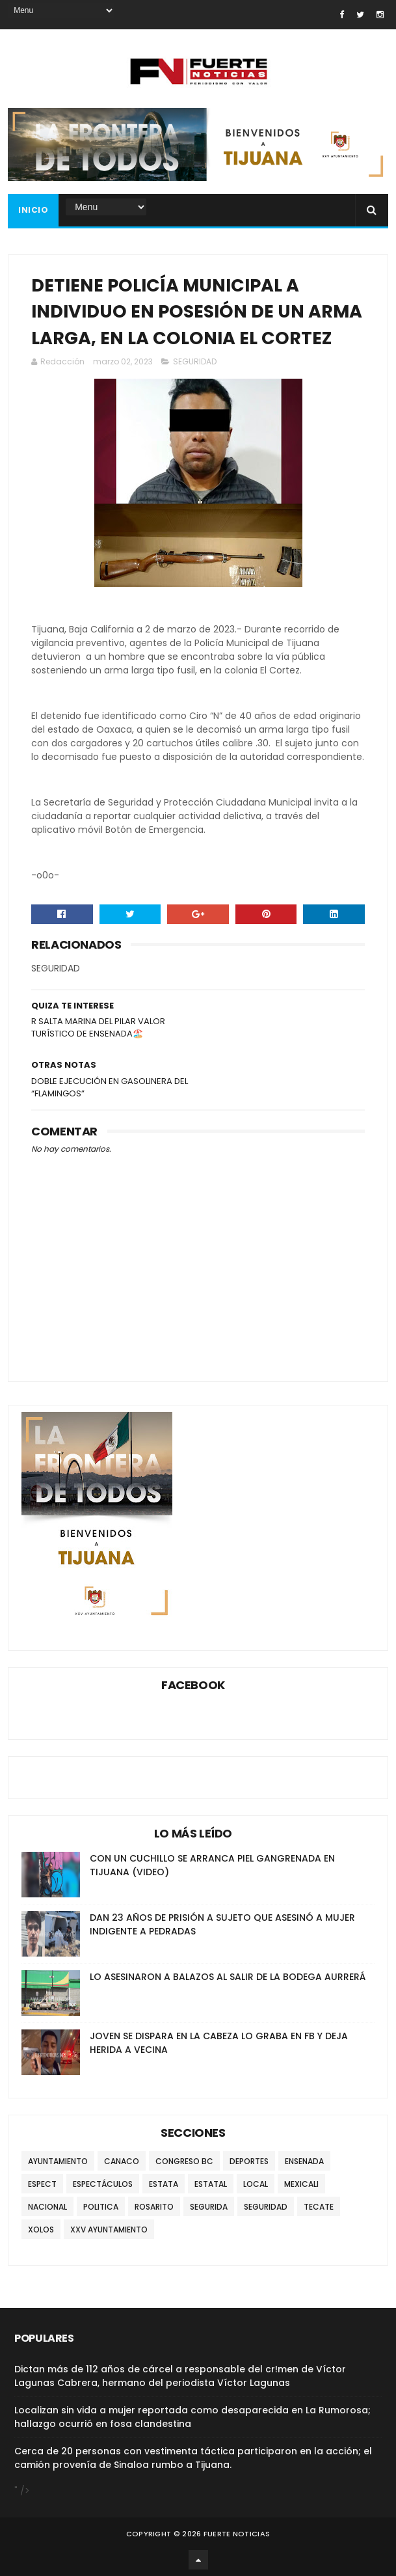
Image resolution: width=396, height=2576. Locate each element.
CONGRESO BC (184, 2161)
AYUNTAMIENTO (58, 2161)
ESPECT (42, 2184)
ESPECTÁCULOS (103, 2184)
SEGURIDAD (195, 361)
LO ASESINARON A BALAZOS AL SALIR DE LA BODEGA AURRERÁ (227, 1976)
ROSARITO (154, 2206)
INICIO (33, 209)
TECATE (319, 2206)
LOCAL (255, 2184)
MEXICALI (301, 2184)
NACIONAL (47, 2206)
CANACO (121, 2161)
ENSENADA (304, 2161)
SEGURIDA (209, 2206)
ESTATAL (210, 2184)
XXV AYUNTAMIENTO (109, 2229)
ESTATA (163, 2184)
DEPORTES (249, 2161)
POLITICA (100, 2206)
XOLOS (41, 2229)
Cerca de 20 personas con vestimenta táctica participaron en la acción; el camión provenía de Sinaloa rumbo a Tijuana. (193, 2458)
